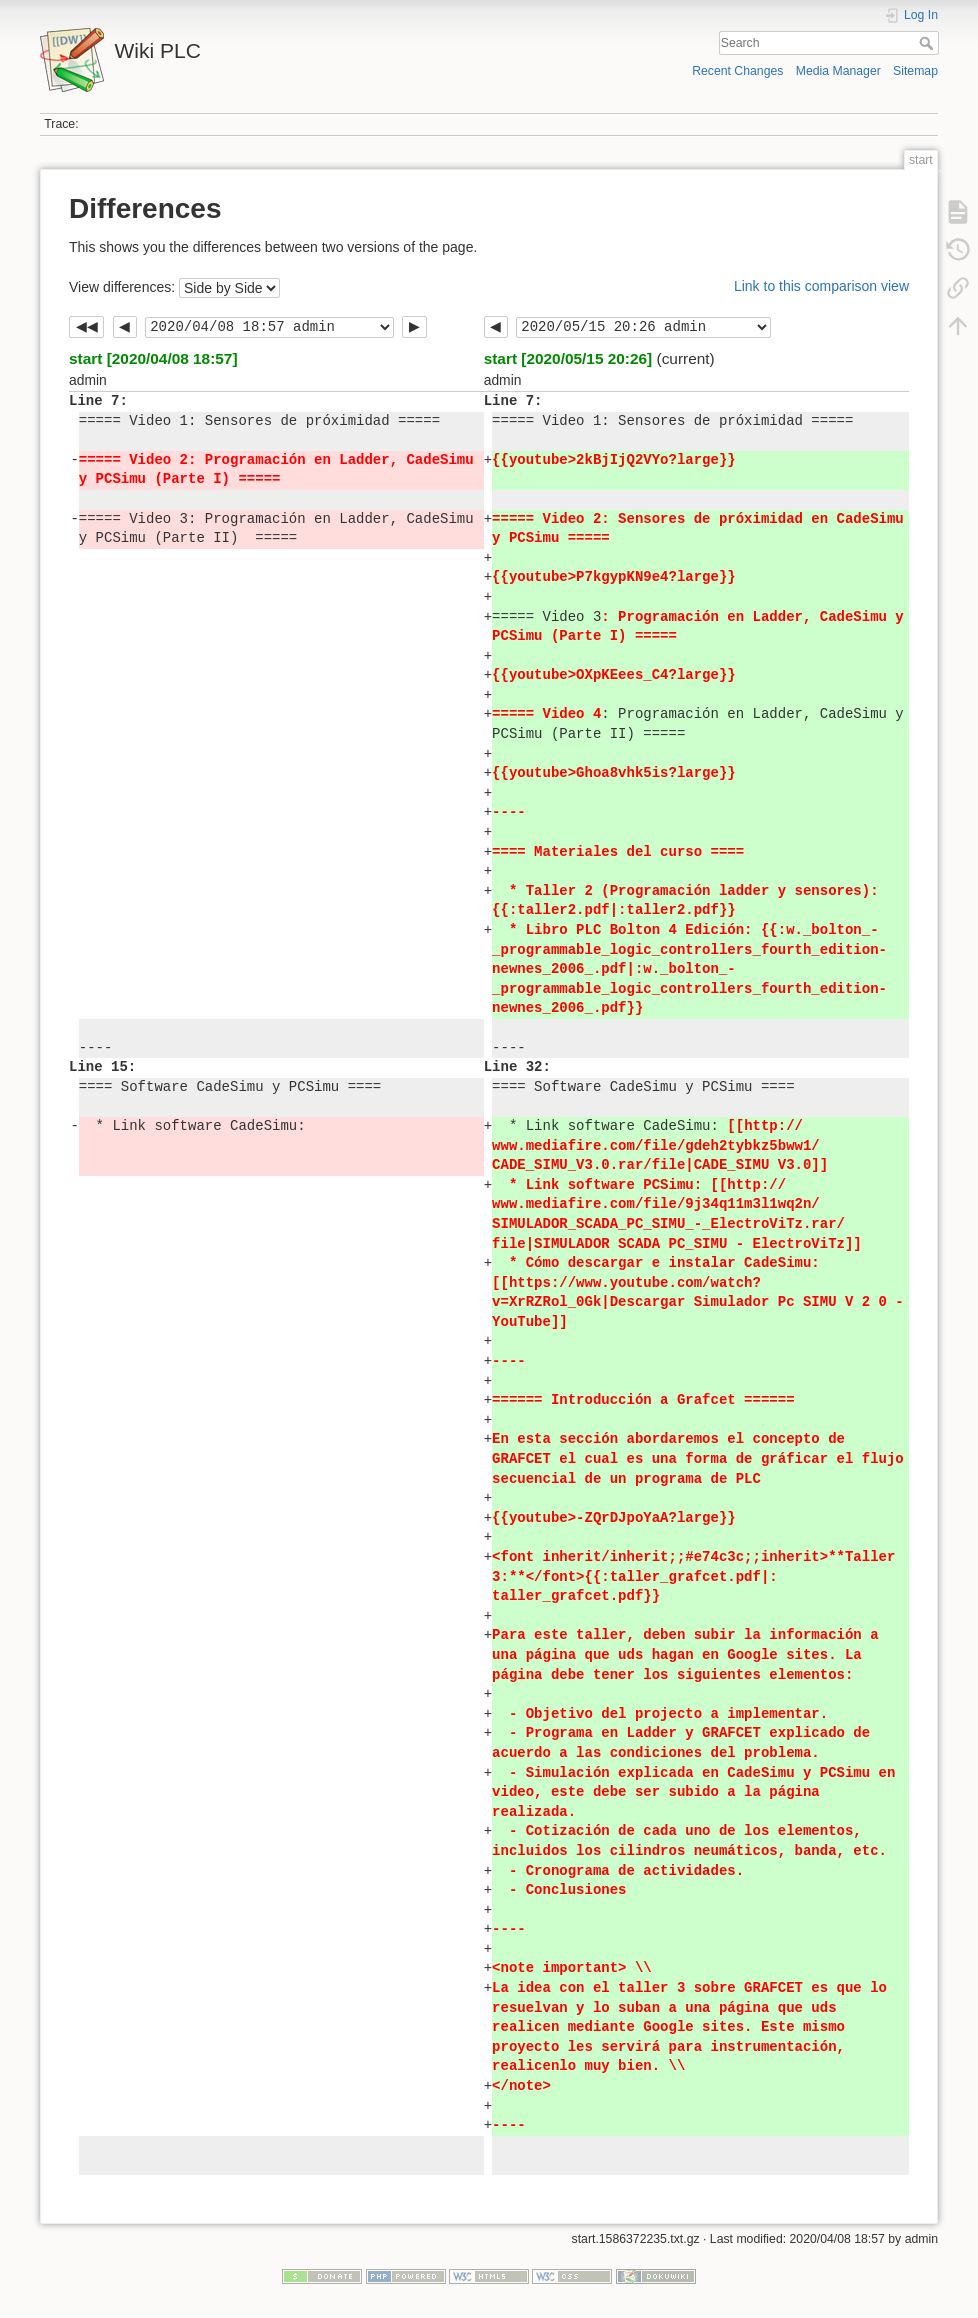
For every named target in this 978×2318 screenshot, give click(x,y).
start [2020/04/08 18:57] (153, 358)
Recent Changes (737, 71)
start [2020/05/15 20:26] (568, 358)
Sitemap (915, 71)
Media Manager (838, 71)
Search (928, 43)
